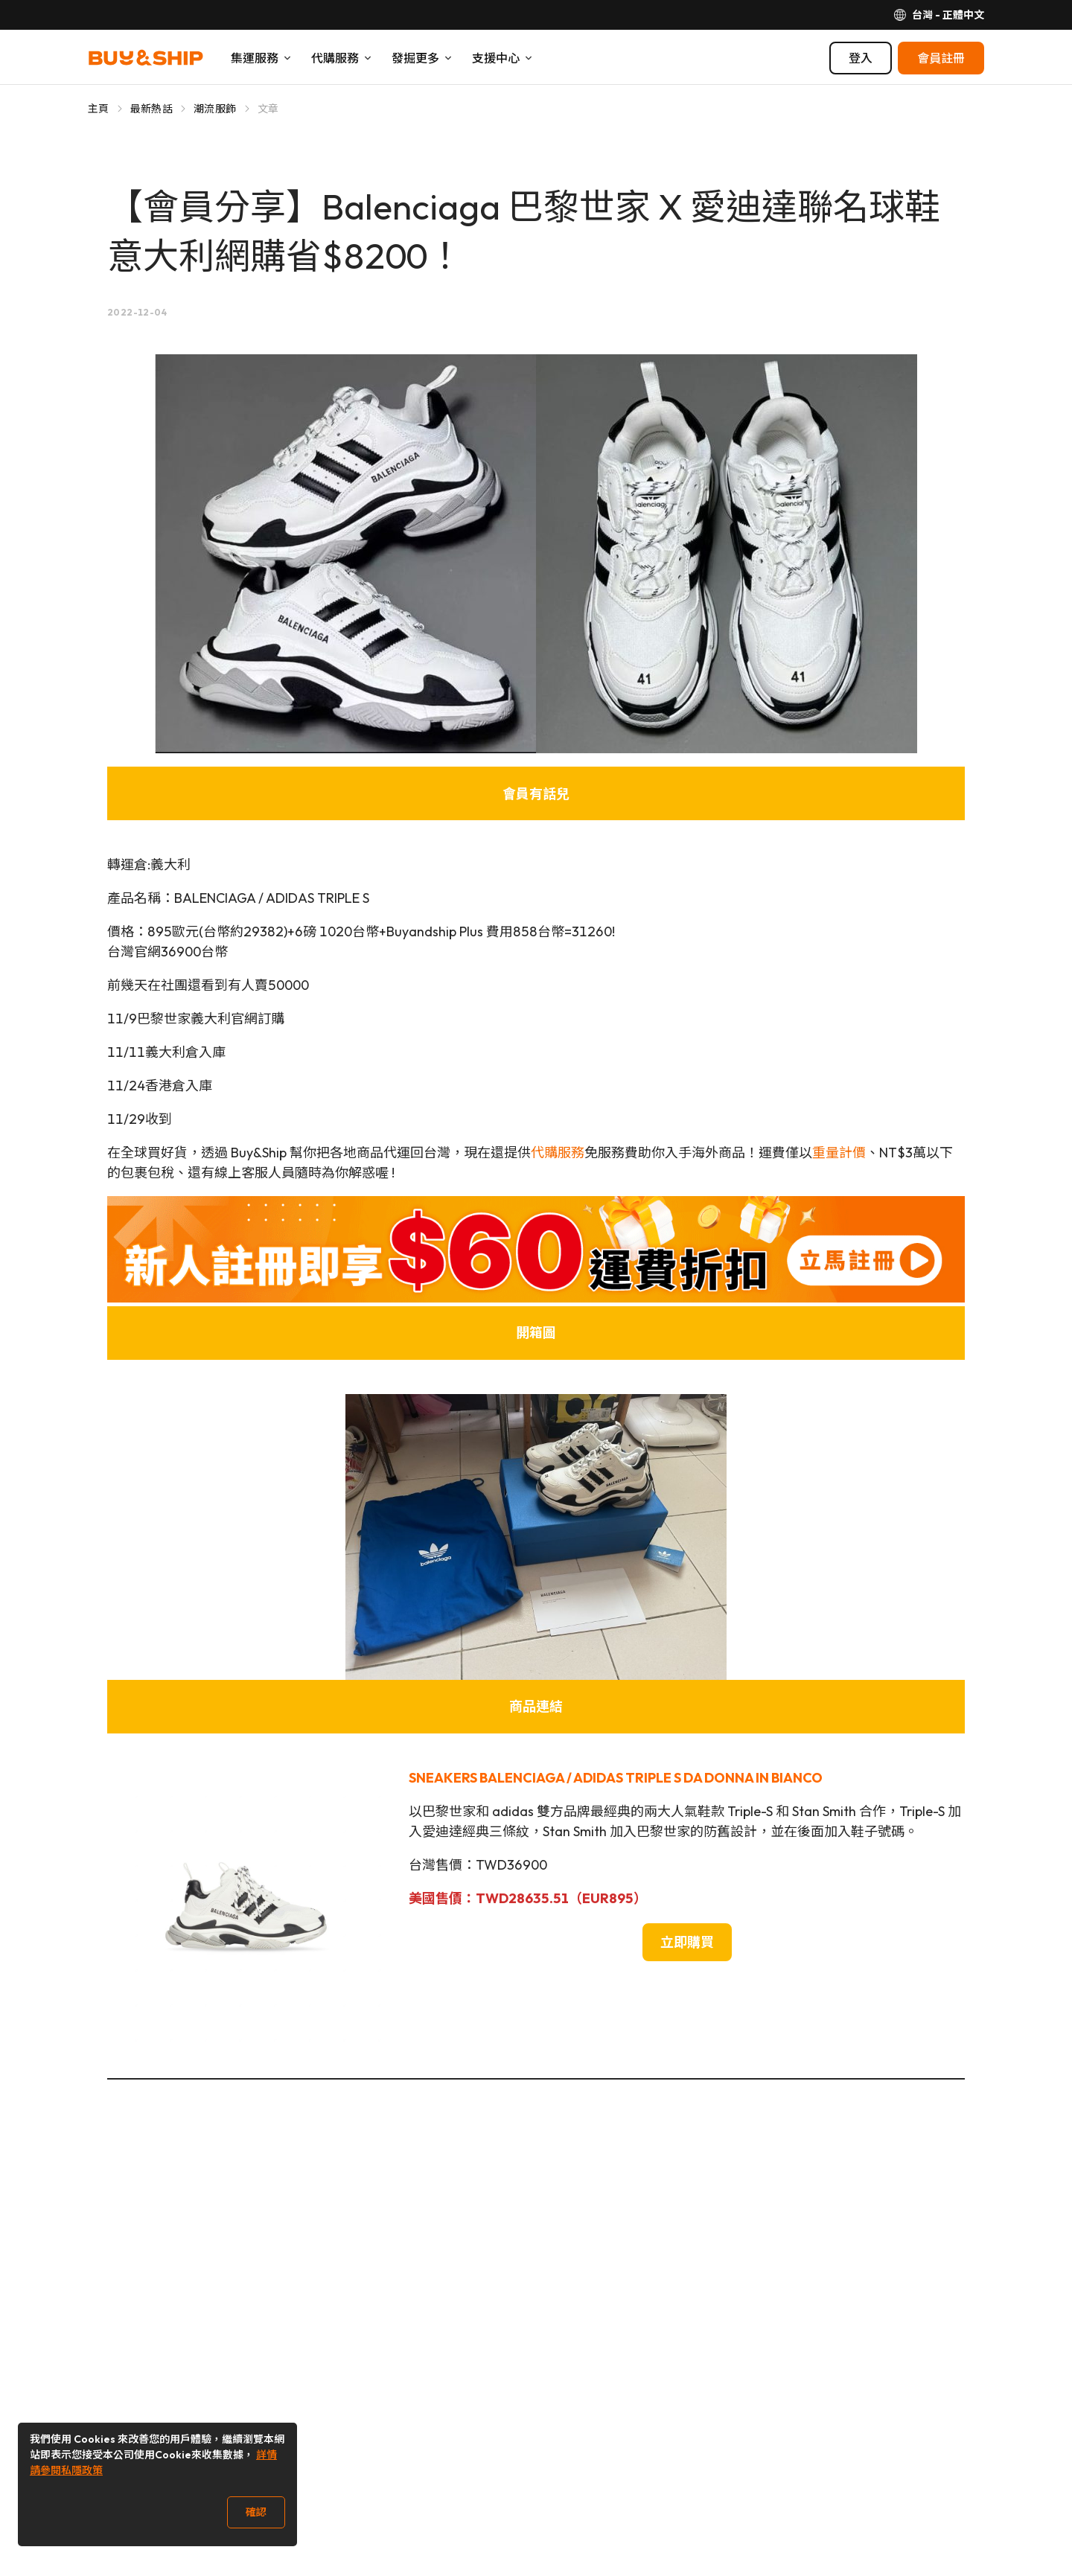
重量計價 (839, 1152)
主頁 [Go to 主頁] (98, 108)
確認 (256, 2512)
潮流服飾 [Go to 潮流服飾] (215, 108)
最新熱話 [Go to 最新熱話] (151, 108)
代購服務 (557, 1152)
